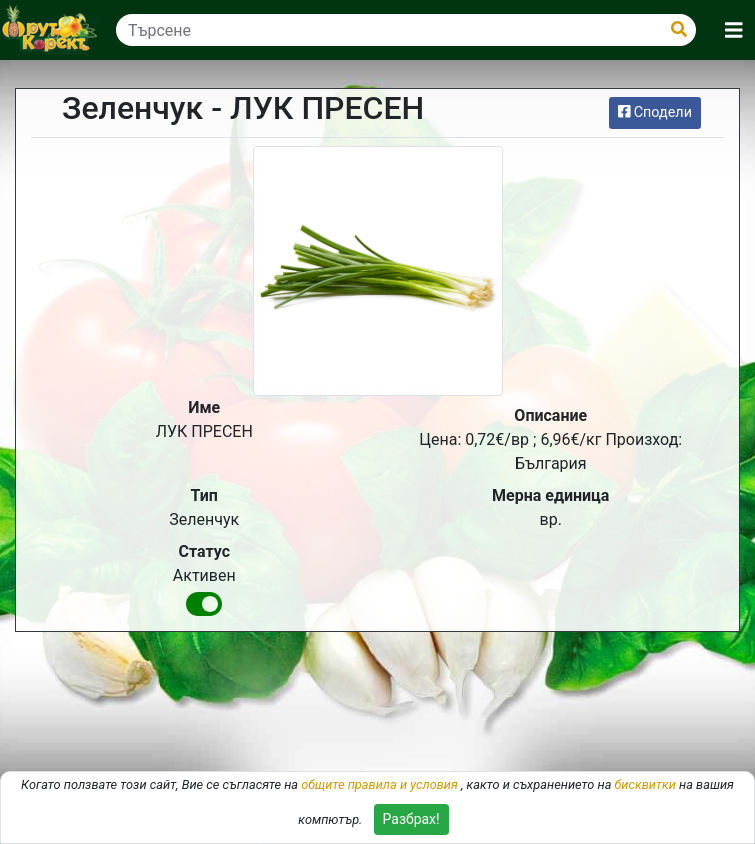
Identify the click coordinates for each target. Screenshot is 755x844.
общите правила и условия (379, 784)
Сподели (655, 112)
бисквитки (645, 784)
